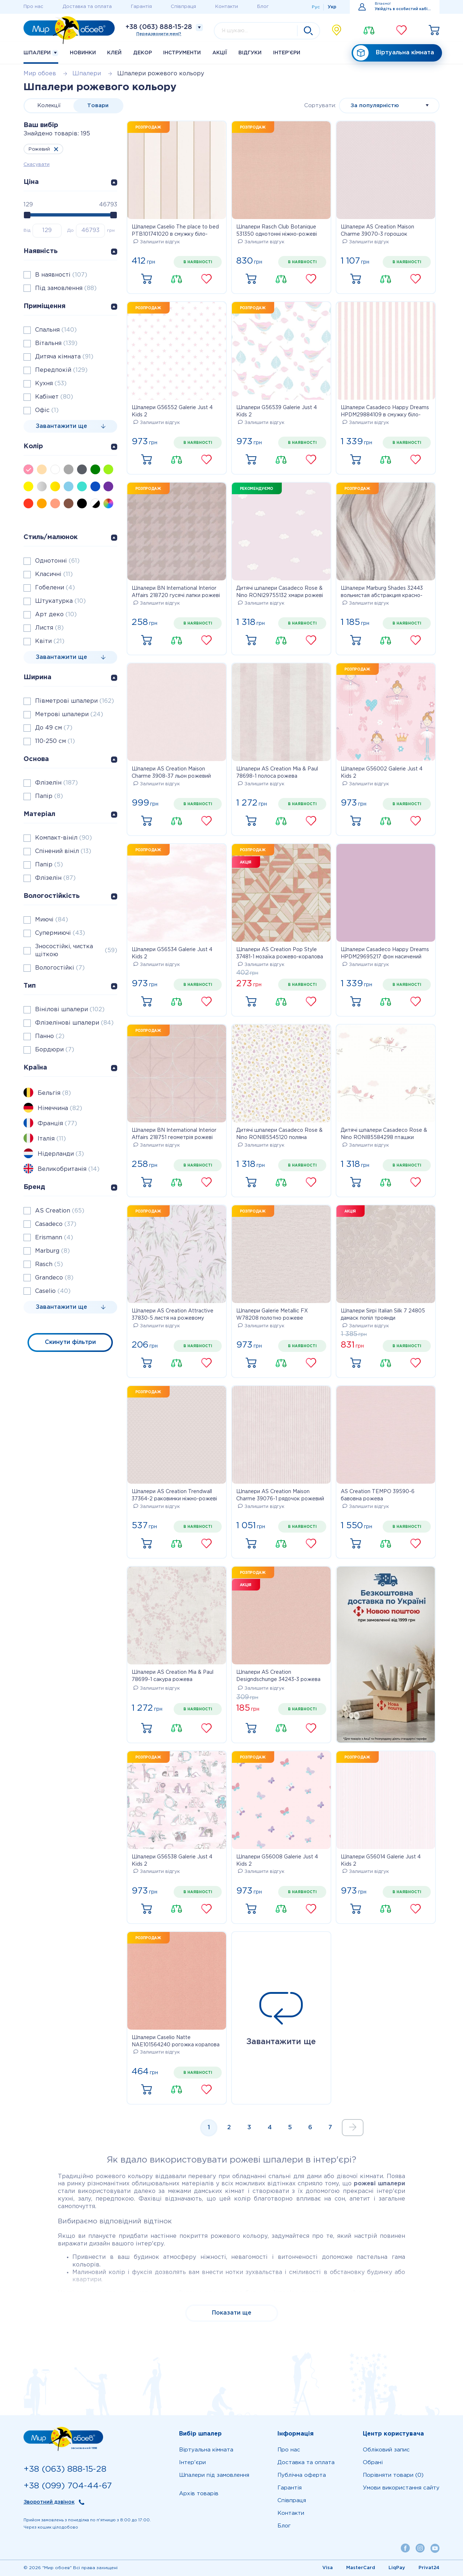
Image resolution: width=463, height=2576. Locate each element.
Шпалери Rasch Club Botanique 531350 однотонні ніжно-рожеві (276, 230)
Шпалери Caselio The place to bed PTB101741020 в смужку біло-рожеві (175, 231)
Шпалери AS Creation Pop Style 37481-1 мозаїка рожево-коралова (279, 953)
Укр (332, 7)
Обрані (373, 2462)
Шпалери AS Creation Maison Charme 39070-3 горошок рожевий (377, 231)
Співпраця (183, 7)
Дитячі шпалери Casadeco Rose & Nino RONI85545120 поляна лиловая (279, 1134)
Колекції (49, 105)
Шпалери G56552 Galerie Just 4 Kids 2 (172, 411)
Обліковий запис (386, 2449)
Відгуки (250, 53)
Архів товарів (198, 2493)
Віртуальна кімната (393, 53)
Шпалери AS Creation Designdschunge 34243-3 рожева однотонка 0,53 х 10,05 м (278, 1676)
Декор (142, 53)
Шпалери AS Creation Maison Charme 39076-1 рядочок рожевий (280, 1495)
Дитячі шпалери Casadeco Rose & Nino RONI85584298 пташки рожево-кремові (384, 1134)
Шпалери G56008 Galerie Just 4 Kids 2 (277, 1860)
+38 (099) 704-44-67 (68, 2486)
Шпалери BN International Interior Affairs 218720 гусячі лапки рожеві (176, 592)
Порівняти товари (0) (393, 2475)
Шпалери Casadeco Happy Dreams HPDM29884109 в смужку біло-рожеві (385, 412)
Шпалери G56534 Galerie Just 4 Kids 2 (172, 953)
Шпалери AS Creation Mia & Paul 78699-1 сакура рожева (172, 1676)
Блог (263, 7)
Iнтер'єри (286, 53)
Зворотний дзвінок (49, 2502)
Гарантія (141, 7)
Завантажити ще (281, 2019)
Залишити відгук (156, 242)
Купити (146, 279)
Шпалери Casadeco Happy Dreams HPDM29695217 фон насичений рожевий (385, 954)
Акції (219, 53)
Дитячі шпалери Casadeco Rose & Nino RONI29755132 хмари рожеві (279, 592)
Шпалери (41, 53)
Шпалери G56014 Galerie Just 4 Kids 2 (381, 1860)
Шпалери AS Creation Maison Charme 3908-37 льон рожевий (171, 772)
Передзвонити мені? (158, 34)
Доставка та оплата (87, 7)
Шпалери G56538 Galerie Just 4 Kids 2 (172, 1860)
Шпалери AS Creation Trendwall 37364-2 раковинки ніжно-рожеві (174, 1495)
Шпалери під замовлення (214, 2475)
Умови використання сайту (401, 2487)
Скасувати (37, 165)
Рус (316, 7)
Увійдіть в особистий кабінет (403, 9)
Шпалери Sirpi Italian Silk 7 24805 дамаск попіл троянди (383, 1314)
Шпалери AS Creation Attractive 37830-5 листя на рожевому (172, 1314)
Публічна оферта (301, 2475)
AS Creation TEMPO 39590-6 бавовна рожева (378, 1495)
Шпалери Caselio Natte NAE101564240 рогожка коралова (176, 2041)
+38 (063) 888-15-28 (159, 27)
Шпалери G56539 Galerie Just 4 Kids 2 (276, 411)
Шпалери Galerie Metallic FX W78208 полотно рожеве (272, 1314)
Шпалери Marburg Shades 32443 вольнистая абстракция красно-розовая (382, 592)
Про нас (33, 7)
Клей (114, 53)
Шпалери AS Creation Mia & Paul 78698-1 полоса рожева (277, 772)
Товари (98, 105)
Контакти (226, 7)
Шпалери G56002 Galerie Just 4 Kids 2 (381, 772)
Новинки (83, 53)
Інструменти (182, 53)
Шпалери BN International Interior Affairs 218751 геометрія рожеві (174, 1134)
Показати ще (231, 2313)
